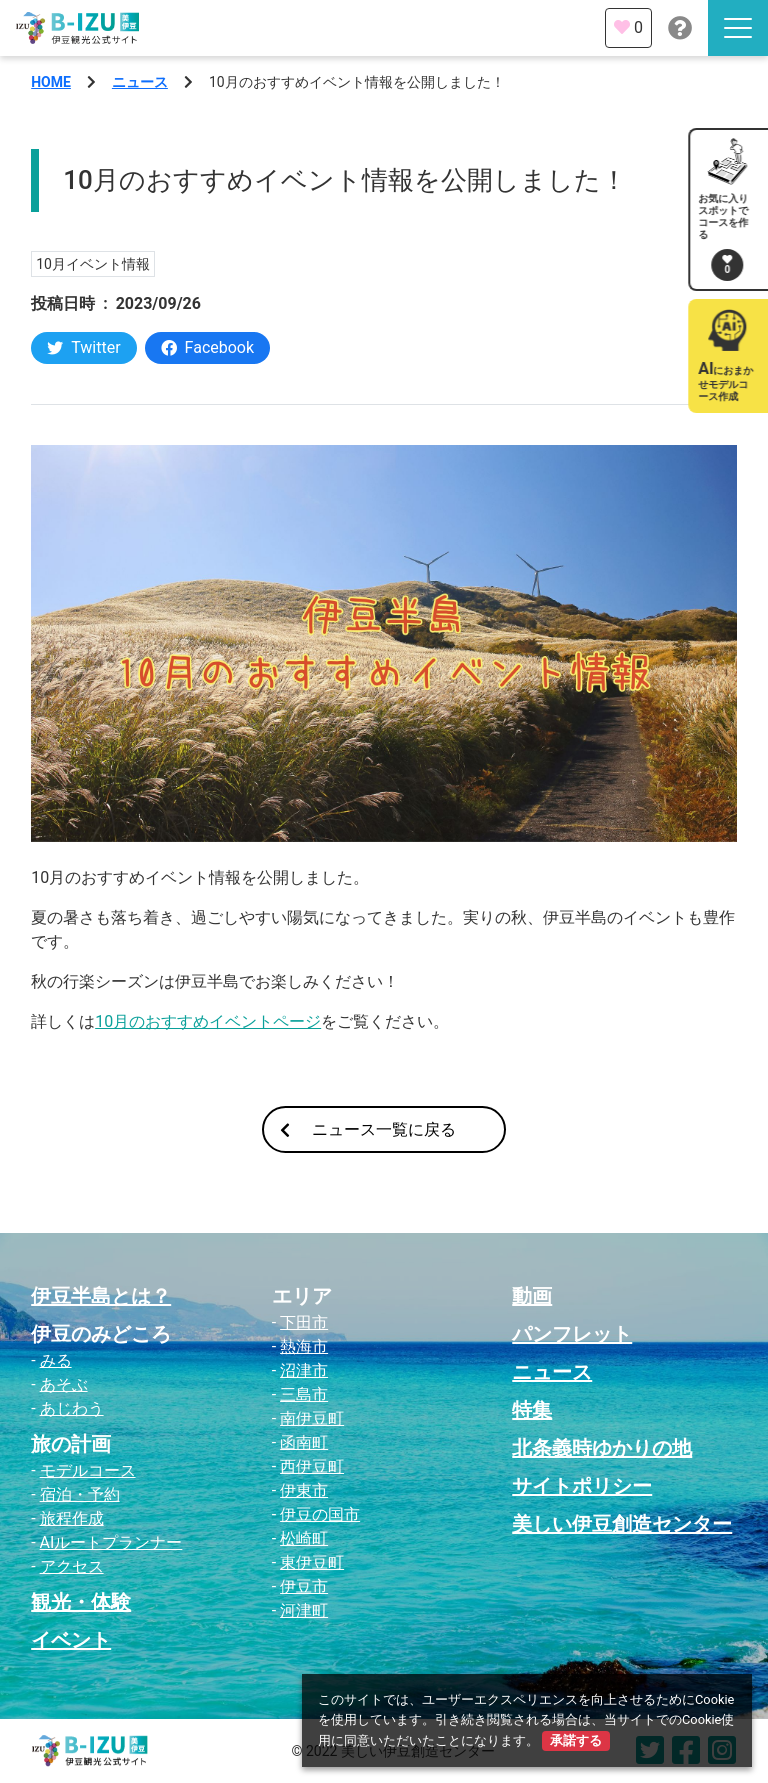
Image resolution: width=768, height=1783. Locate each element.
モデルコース (88, 1470)
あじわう (72, 1408)
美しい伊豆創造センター (622, 1524)
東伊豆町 (312, 1562)
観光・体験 (81, 1602)
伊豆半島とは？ (101, 1296)
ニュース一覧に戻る (368, 1129)
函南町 (304, 1442)
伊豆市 (304, 1586)
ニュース (140, 82)
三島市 (304, 1394)
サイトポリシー (582, 1486)
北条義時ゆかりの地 (602, 1448)
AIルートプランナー (111, 1542)
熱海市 (304, 1346)
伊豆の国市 (320, 1514)
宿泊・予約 (80, 1494)
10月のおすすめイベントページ (208, 1021)
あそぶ (64, 1384)
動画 (532, 1296)
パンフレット (572, 1334)
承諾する (576, 1740)
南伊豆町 (312, 1418)
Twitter (83, 347)
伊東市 (304, 1490)
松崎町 (304, 1538)
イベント (71, 1640)
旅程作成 (72, 1518)
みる (56, 1360)
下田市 (304, 1322)
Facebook (207, 347)
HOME (51, 82)
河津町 (304, 1610)
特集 (532, 1410)
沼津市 (304, 1370)
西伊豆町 (312, 1466)
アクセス (72, 1566)
